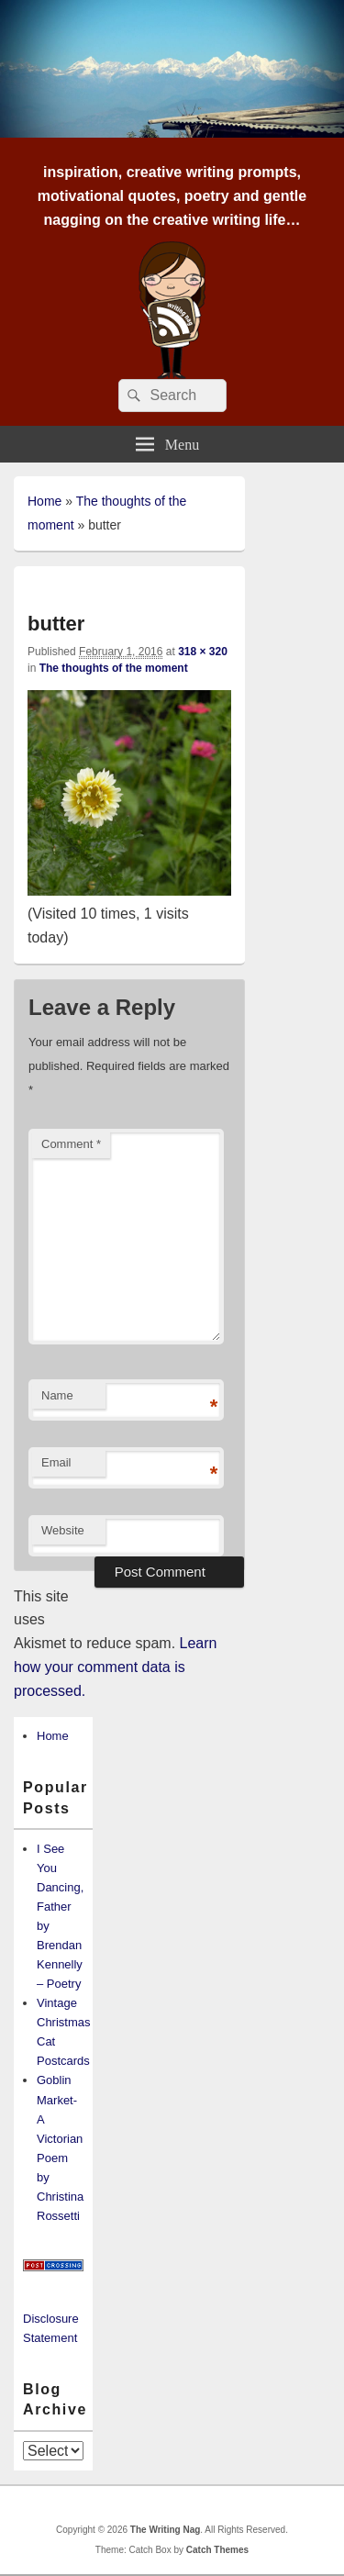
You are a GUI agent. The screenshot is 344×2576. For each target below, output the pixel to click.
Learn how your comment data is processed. (115, 1667)
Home (44, 501)
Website (62, 1530)
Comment (71, 1144)
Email (56, 1462)
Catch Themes (217, 2550)
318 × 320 (202, 651)
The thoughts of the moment (113, 668)
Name (57, 1395)
